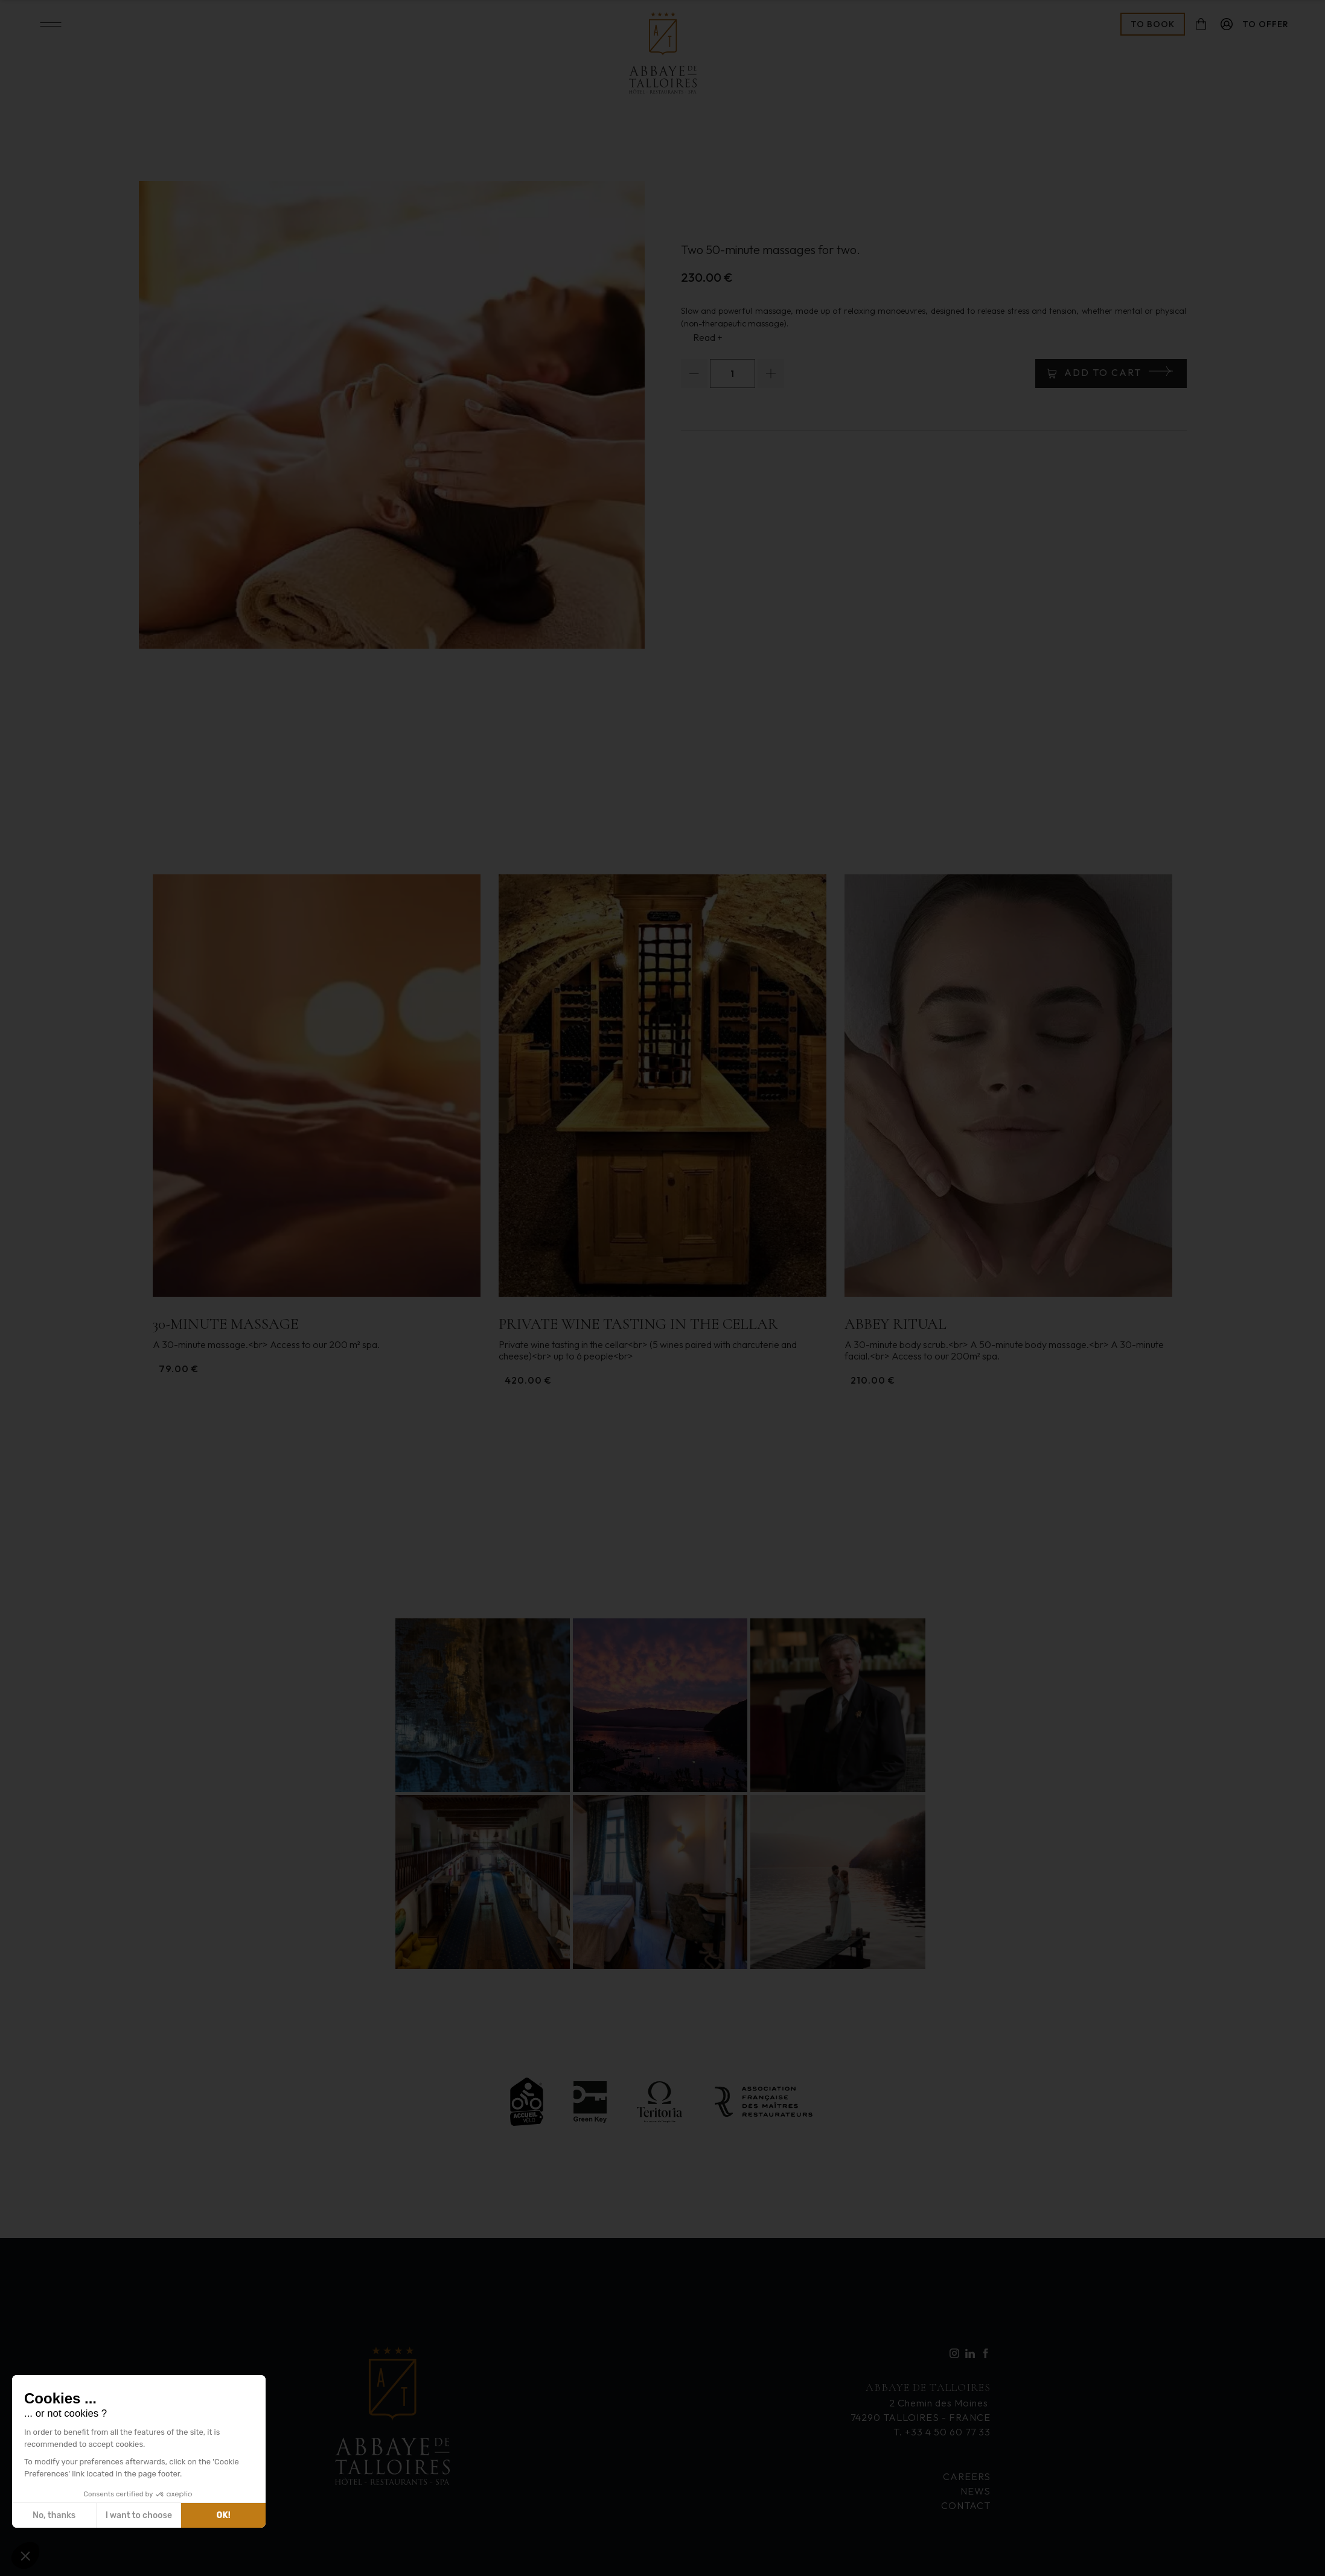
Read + (708, 337)
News (975, 2491)
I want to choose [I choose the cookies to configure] (139, 2515)
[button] (25, 2555)
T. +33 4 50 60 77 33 (942, 2432)
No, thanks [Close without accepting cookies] (54, 2515)
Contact (966, 2505)
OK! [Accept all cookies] (224, 2515)
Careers (967, 2476)
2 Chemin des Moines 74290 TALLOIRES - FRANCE (921, 2401)
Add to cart (1102, 372)
